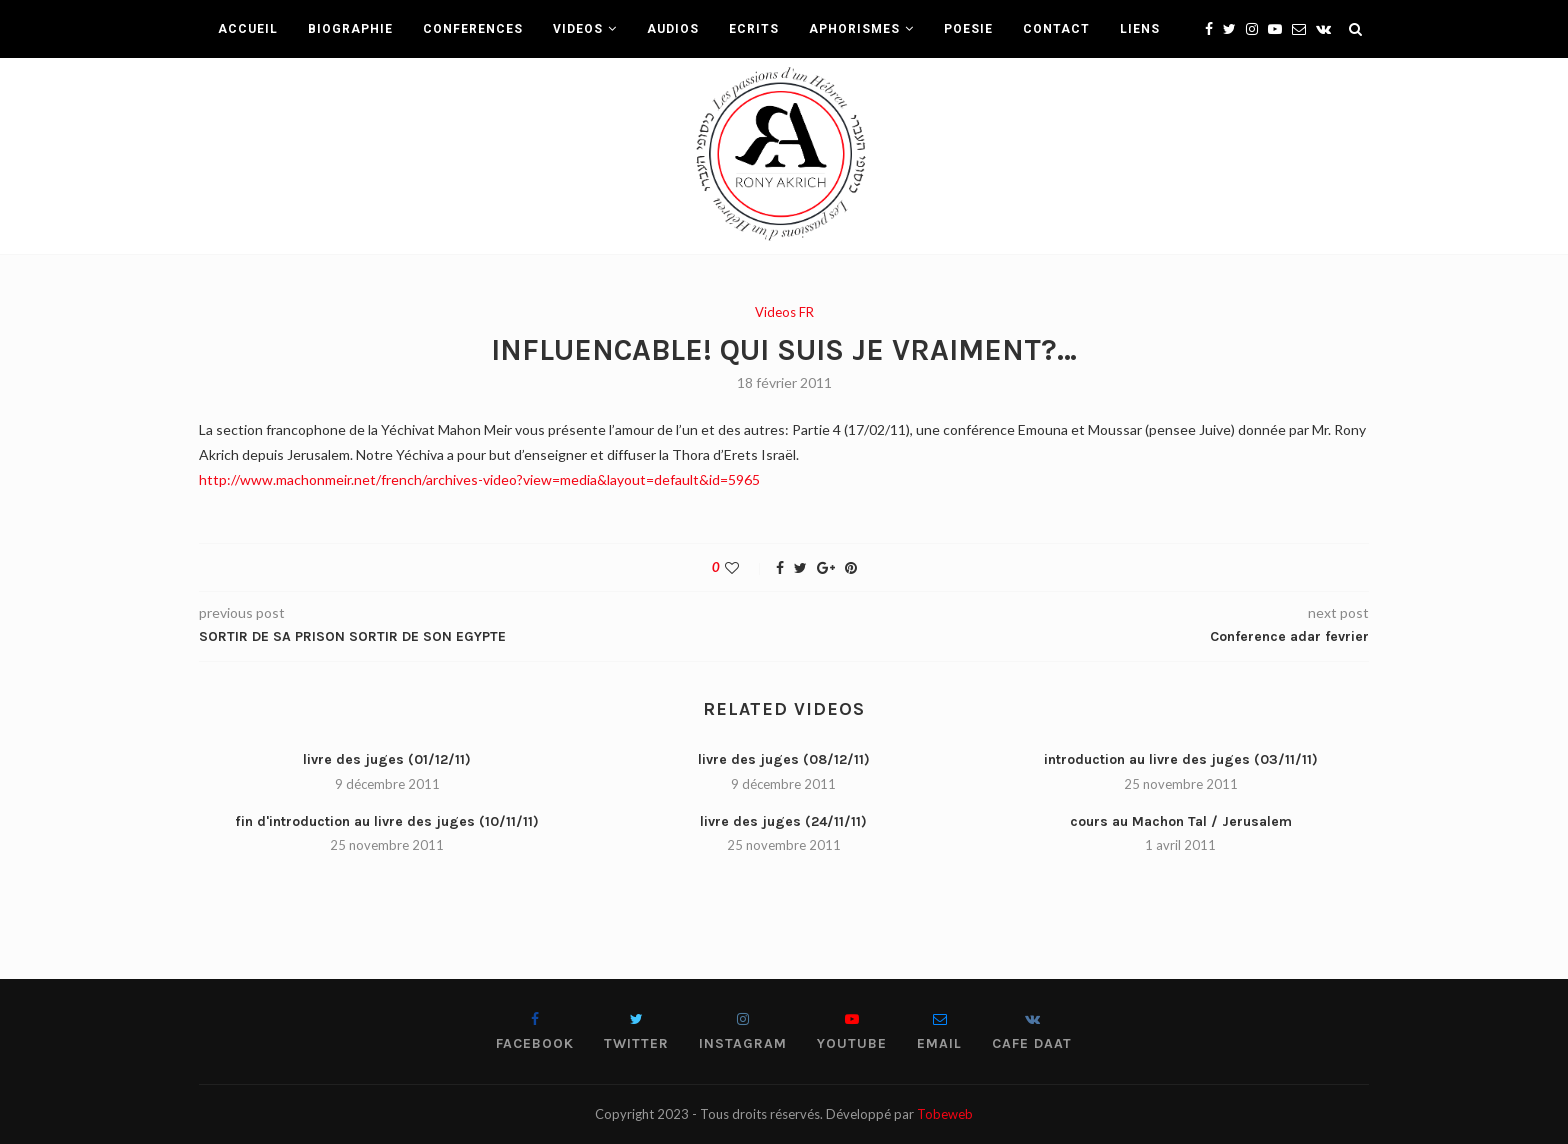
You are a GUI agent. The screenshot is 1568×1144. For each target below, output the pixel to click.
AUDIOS (673, 29)
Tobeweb (945, 1114)
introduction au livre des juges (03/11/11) (1181, 759)
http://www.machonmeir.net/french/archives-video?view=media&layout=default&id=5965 (479, 479)
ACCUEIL (248, 29)
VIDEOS (578, 29)
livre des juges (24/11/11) (783, 821)
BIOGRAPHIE (350, 29)
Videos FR (784, 312)
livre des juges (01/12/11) (387, 759)
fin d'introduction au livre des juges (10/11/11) (387, 821)
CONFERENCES (473, 29)
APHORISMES (854, 29)
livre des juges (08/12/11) (784, 759)
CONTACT (1056, 29)
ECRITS (754, 29)
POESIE (968, 29)
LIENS (1140, 29)
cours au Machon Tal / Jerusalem (1181, 821)
